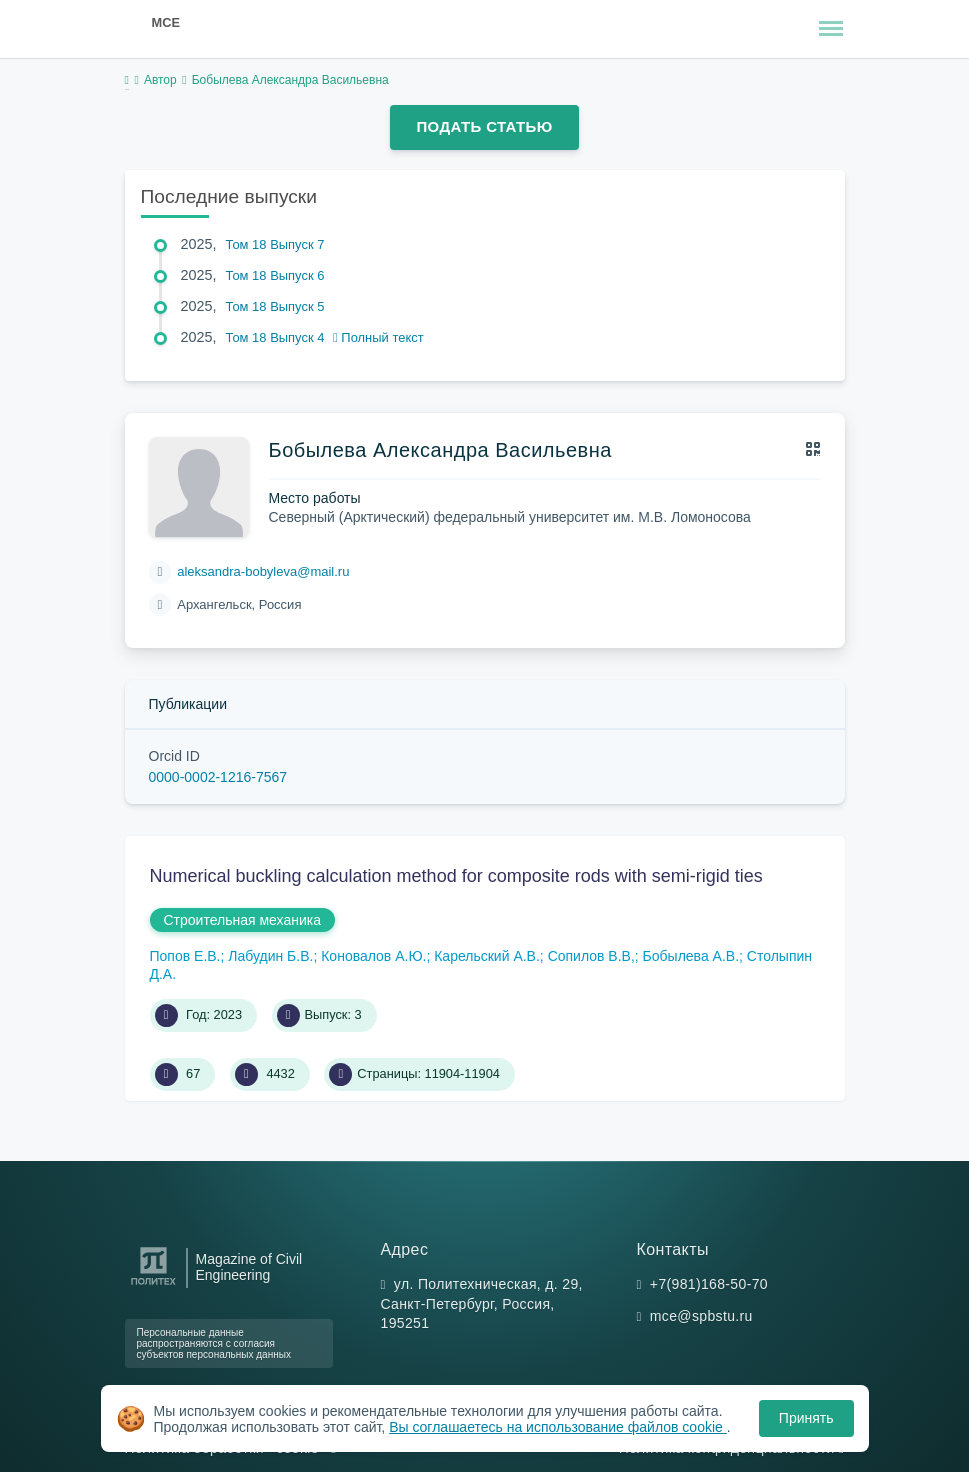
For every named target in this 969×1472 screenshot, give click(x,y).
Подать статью (484, 126)
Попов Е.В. (185, 956)
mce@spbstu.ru (701, 1316)
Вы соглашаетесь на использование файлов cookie (558, 1427)
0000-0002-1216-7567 (218, 777)
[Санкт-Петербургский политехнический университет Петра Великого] (153, 1285)
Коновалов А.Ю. (373, 956)
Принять (806, 1418)
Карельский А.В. (487, 956)
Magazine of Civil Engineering (249, 1267)
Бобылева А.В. (691, 956)
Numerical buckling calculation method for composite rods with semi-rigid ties (456, 876)
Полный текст (378, 337)
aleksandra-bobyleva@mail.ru (263, 571)
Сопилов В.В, (591, 956)
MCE (166, 22)
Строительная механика (242, 920)
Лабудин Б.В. (270, 956)
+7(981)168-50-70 (709, 1284)
